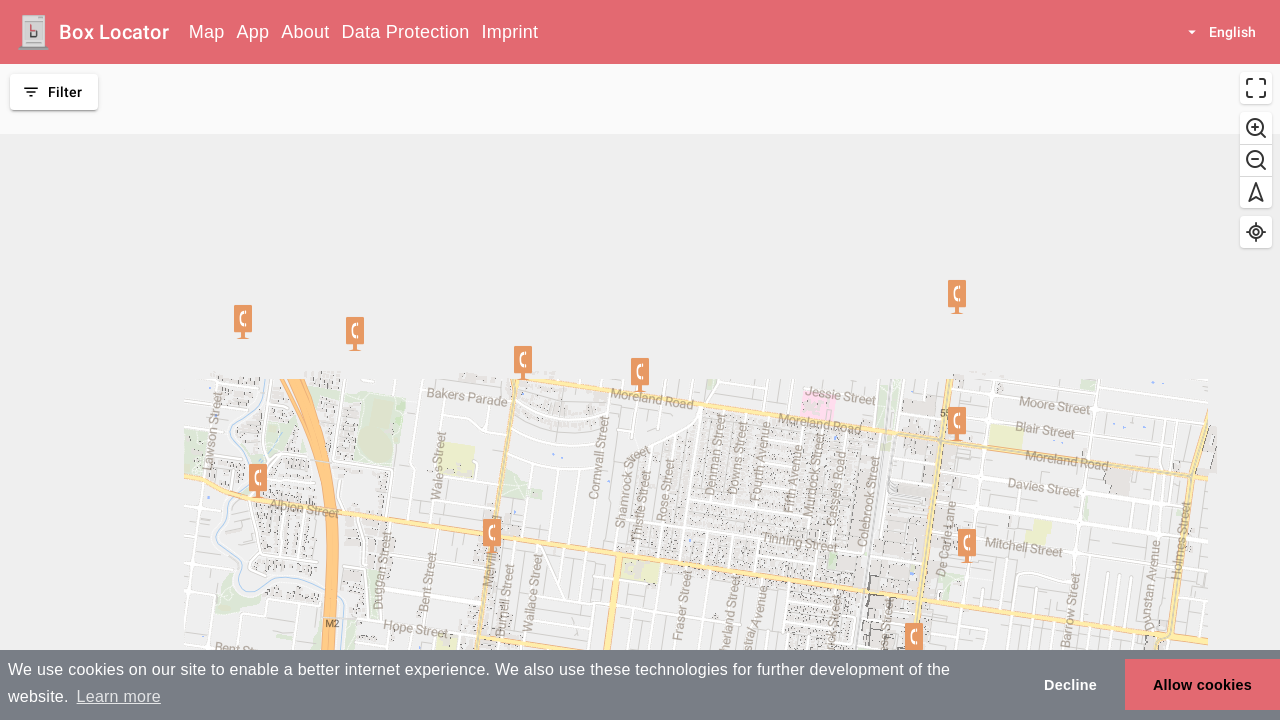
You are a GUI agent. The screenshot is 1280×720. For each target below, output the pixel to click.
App (253, 32)
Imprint (509, 32)
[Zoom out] (1256, 160)
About (305, 32)
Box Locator (114, 32)
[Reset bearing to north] (1256, 192)
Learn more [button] (119, 696)
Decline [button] (1070, 685)
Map (207, 32)
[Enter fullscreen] (1256, 88)
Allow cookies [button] (1202, 685)
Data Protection (406, 32)
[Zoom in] (1256, 128)
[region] (640, 392)
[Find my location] (1256, 232)
